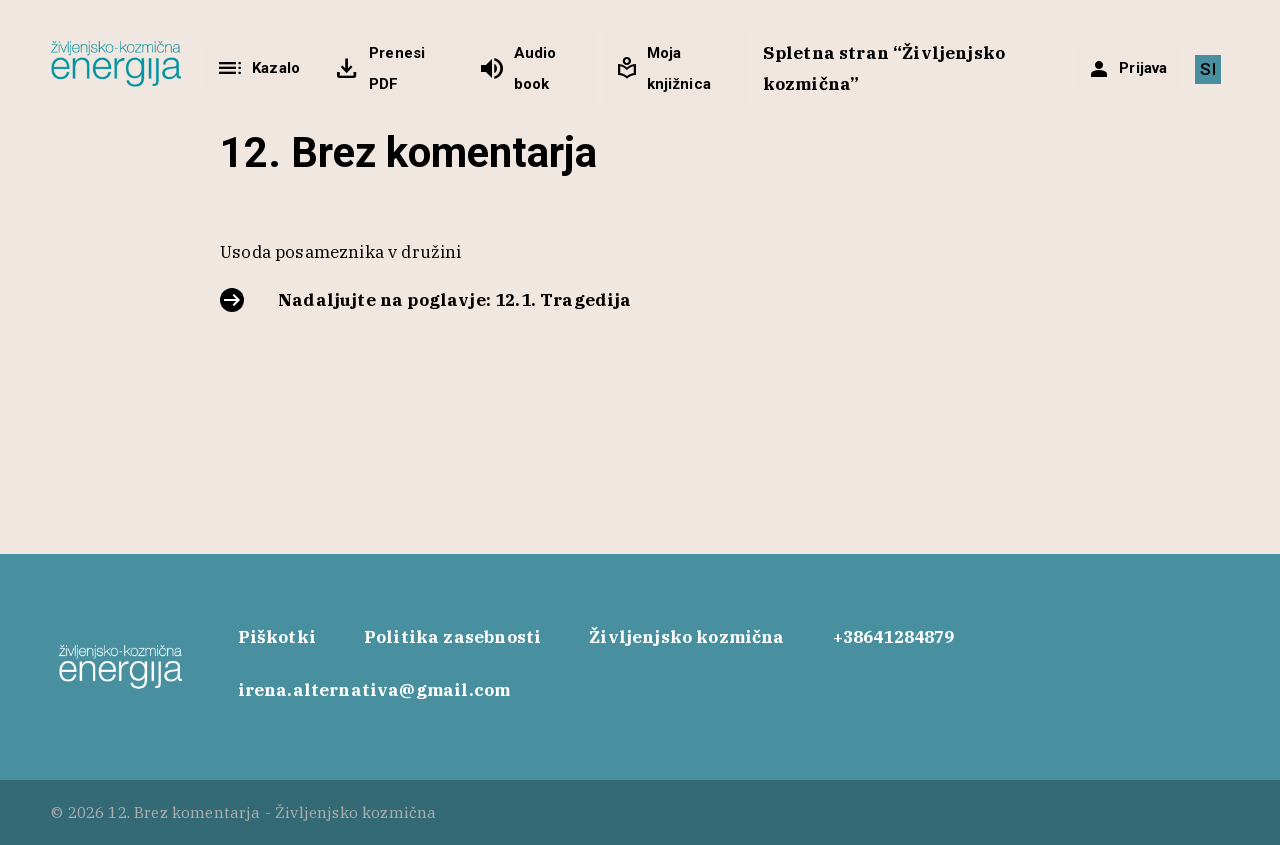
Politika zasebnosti (452, 637)
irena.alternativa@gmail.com (374, 690)
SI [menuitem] (1207, 69)
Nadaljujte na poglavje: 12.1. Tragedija (455, 300)
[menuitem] (1207, 69)
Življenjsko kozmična (686, 637)
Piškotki (277, 637)
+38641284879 (894, 637)
